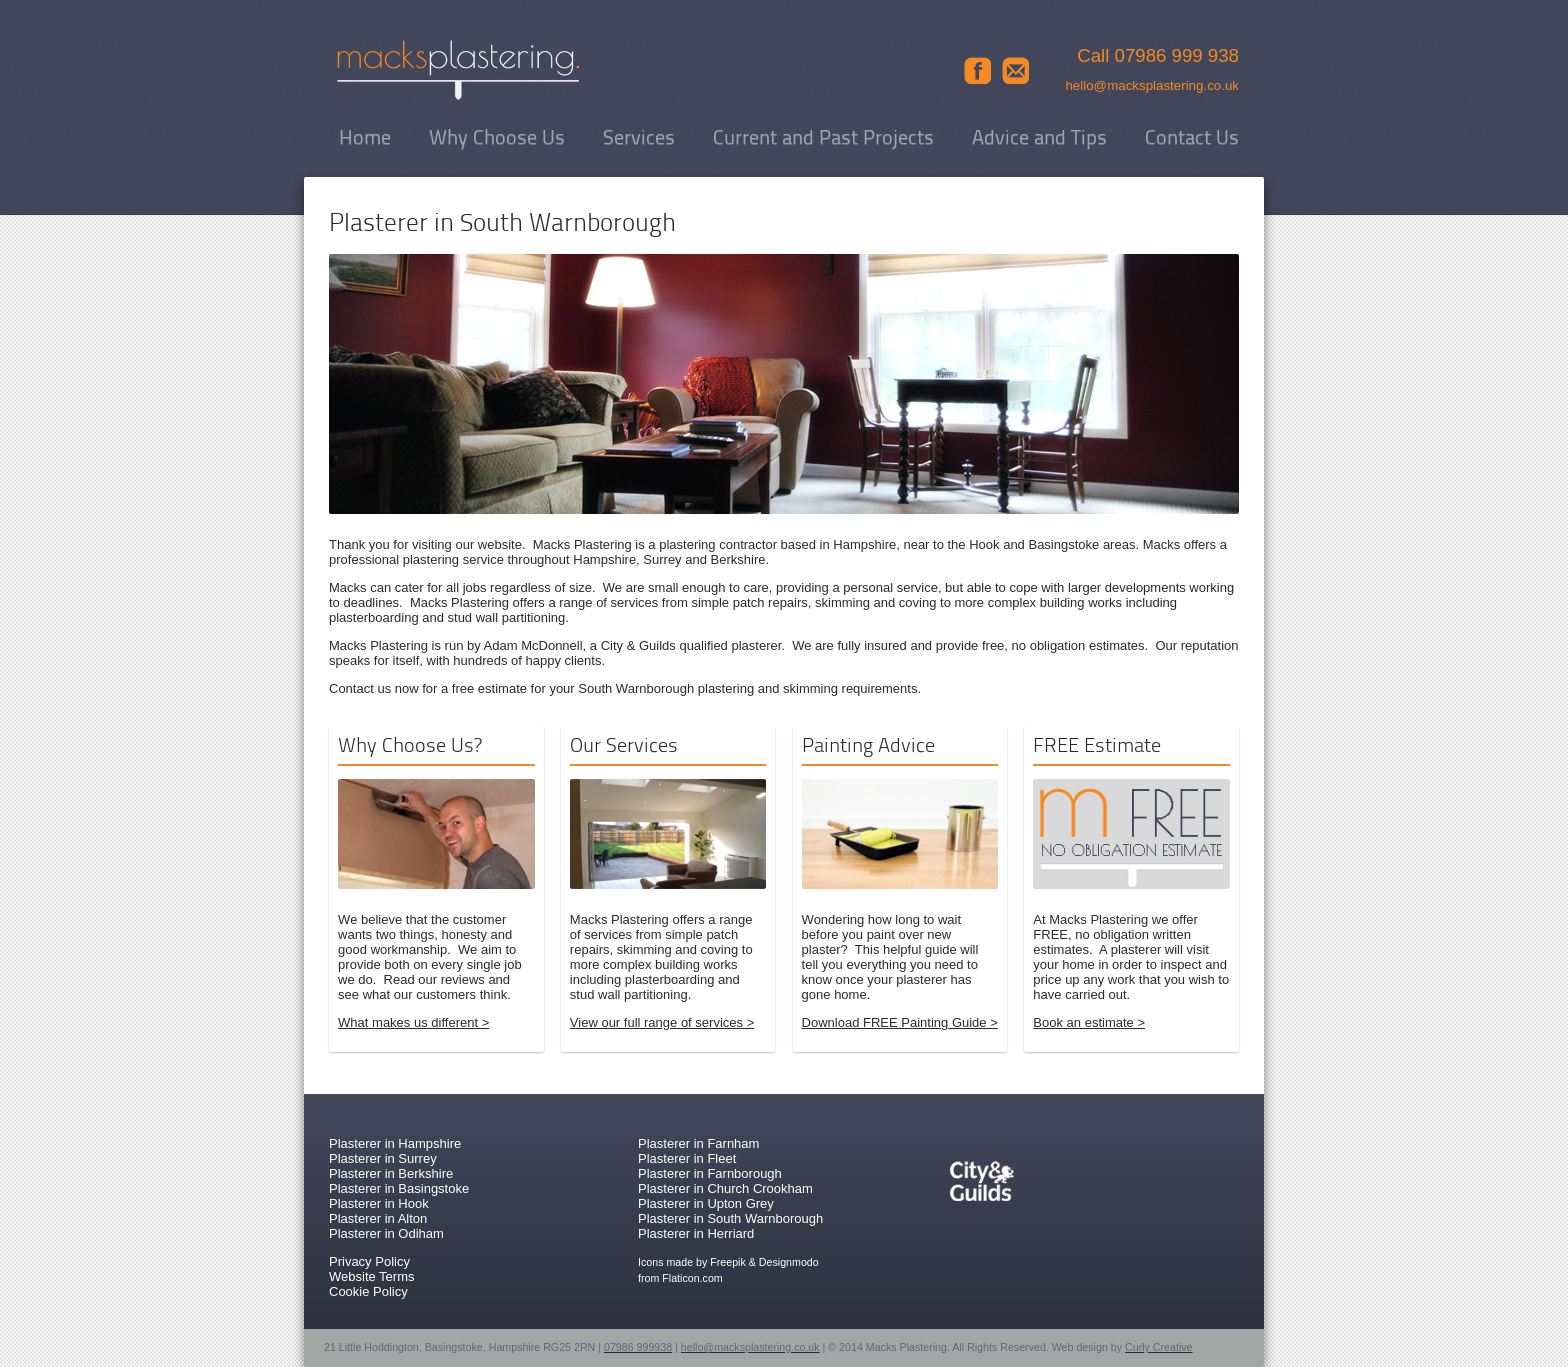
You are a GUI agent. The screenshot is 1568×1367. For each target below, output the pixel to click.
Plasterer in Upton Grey (706, 1203)
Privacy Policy (369, 1261)
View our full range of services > (662, 1022)
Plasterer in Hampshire (395, 1143)
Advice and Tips (1039, 139)
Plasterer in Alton (378, 1218)
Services (639, 139)
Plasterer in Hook (379, 1203)
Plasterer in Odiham (386, 1233)
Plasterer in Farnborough (710, 1173)
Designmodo (789, 1262)
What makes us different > (413, 1022)
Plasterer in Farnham (698, 1143)
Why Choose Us (497, 139)
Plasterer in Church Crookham (725, 1188)
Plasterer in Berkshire (391, 1173)
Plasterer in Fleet (687, 1158)
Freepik (728, 1262)
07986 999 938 (1177, 55)
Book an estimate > (1089, 1022)
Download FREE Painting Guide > (900, 1022)
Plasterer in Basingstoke (399, 1188)
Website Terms (372, 1276)
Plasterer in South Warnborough (730, 1218)
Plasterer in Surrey (383, 1158)
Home (365, 139)
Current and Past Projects (823, 139)
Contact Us (1192, 139)
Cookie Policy (368, 1291)
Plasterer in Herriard (696, 1233)
